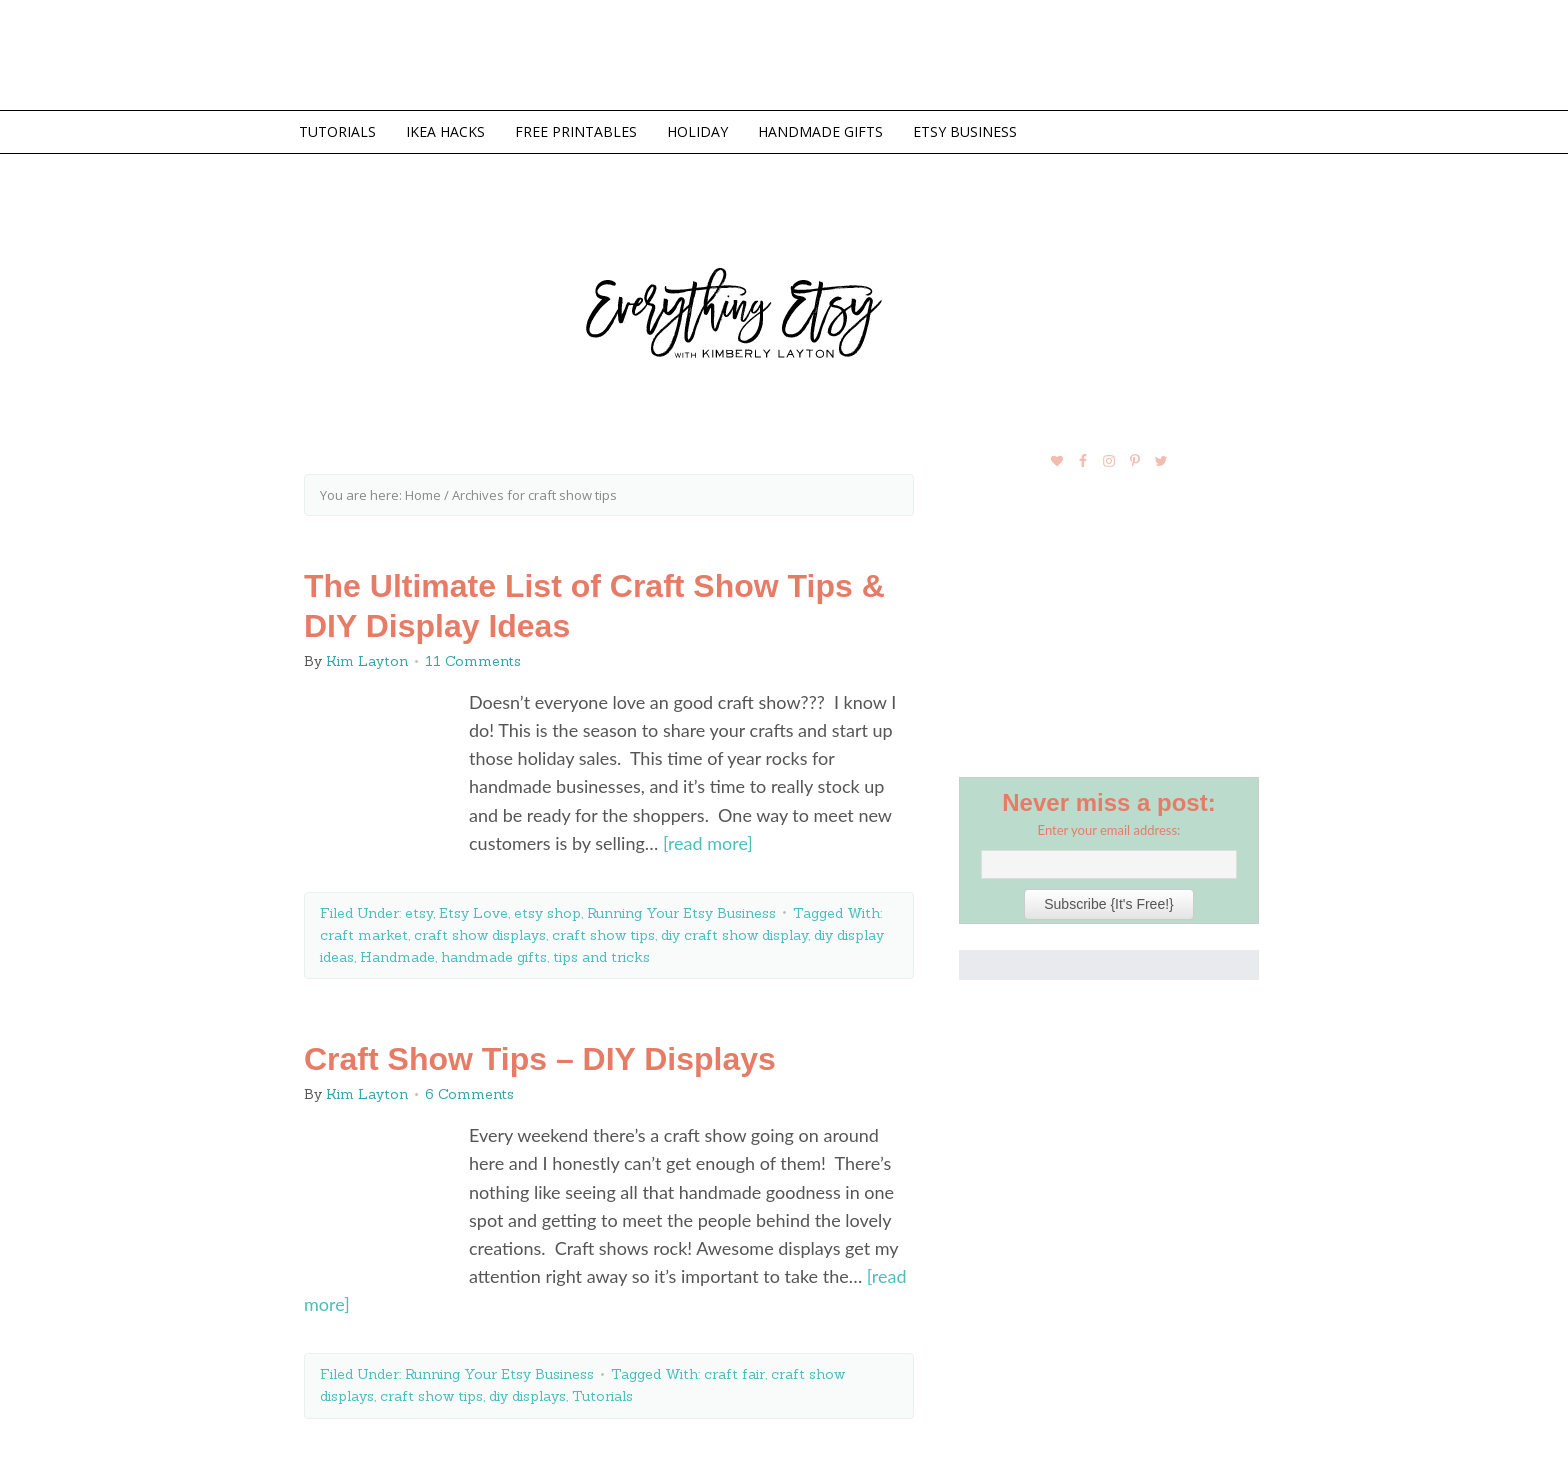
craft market (364, 935)
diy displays (527, 1396)
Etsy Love (473, 913)
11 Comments (473, 661)
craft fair (734, 1374)
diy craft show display (734, 935)
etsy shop (547, 913)
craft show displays (480, 935)
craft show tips (603, 935)
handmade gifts (494, 957)
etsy (419, 913)
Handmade (397, 957)
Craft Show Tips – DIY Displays (540, 1059)
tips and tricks (601, 957)
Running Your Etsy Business (681, 913)
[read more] (708, 843)
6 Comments (469, 1094)
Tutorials (602, 1396)
